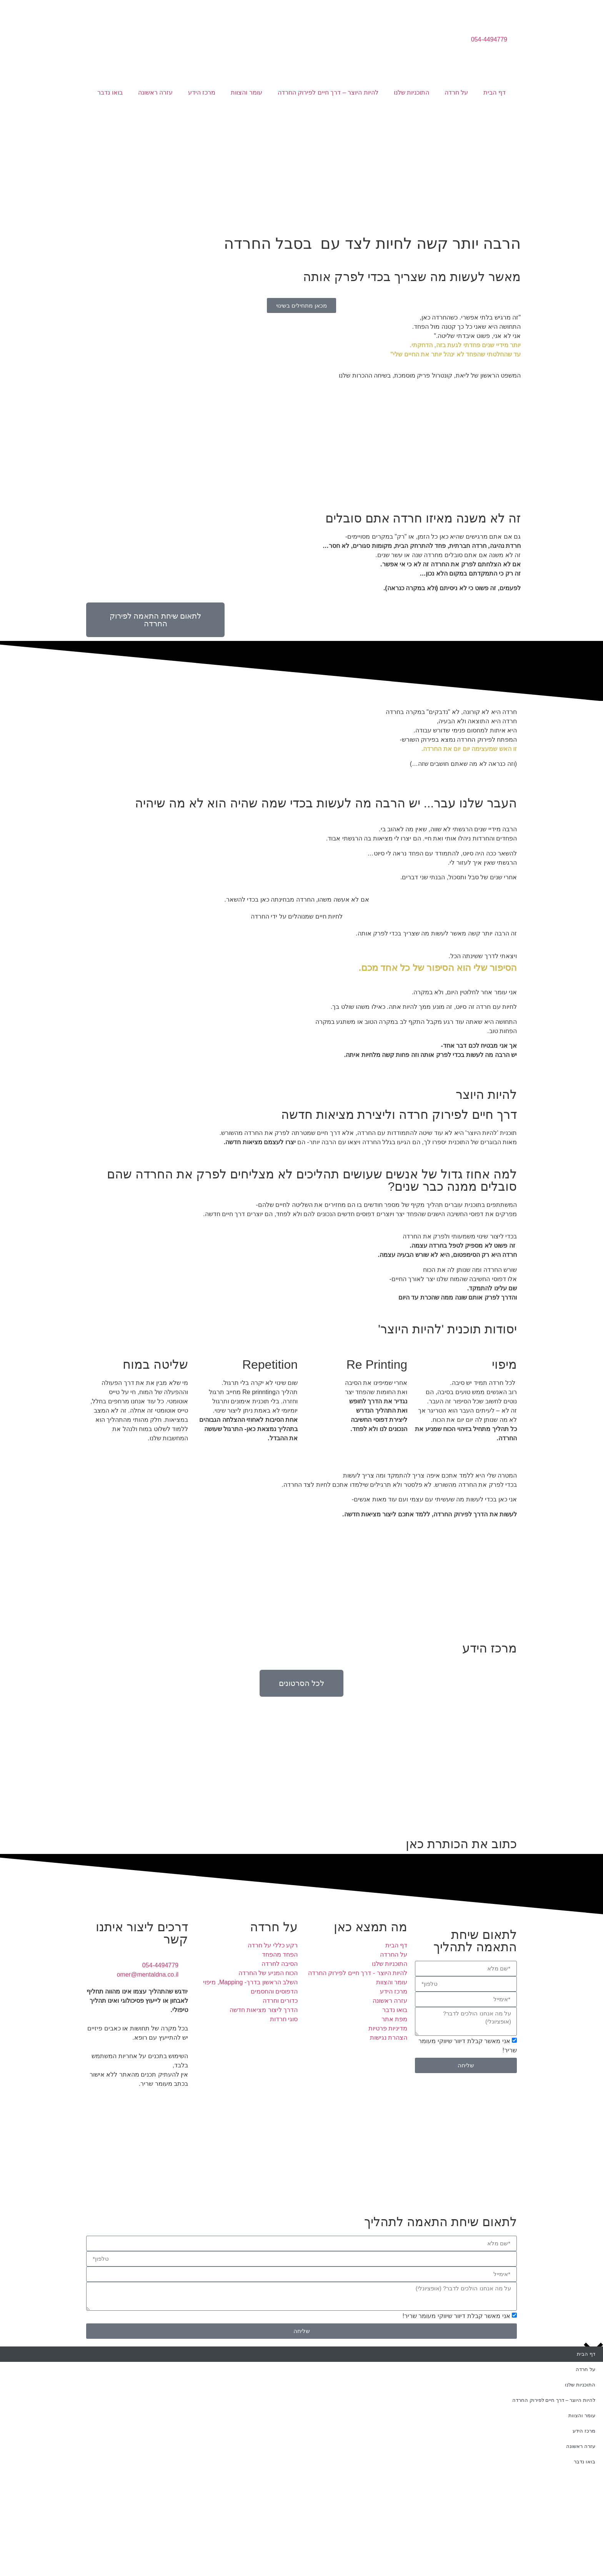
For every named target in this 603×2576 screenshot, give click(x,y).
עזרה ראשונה (155, 92)
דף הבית (494, 92)
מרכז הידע (201, 92)
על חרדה (456, 92)
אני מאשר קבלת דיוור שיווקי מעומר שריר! (456, 2316)
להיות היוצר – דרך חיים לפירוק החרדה (328, 92)
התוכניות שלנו (411, 92)
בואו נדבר (109, 92)
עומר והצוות (246, 92)
